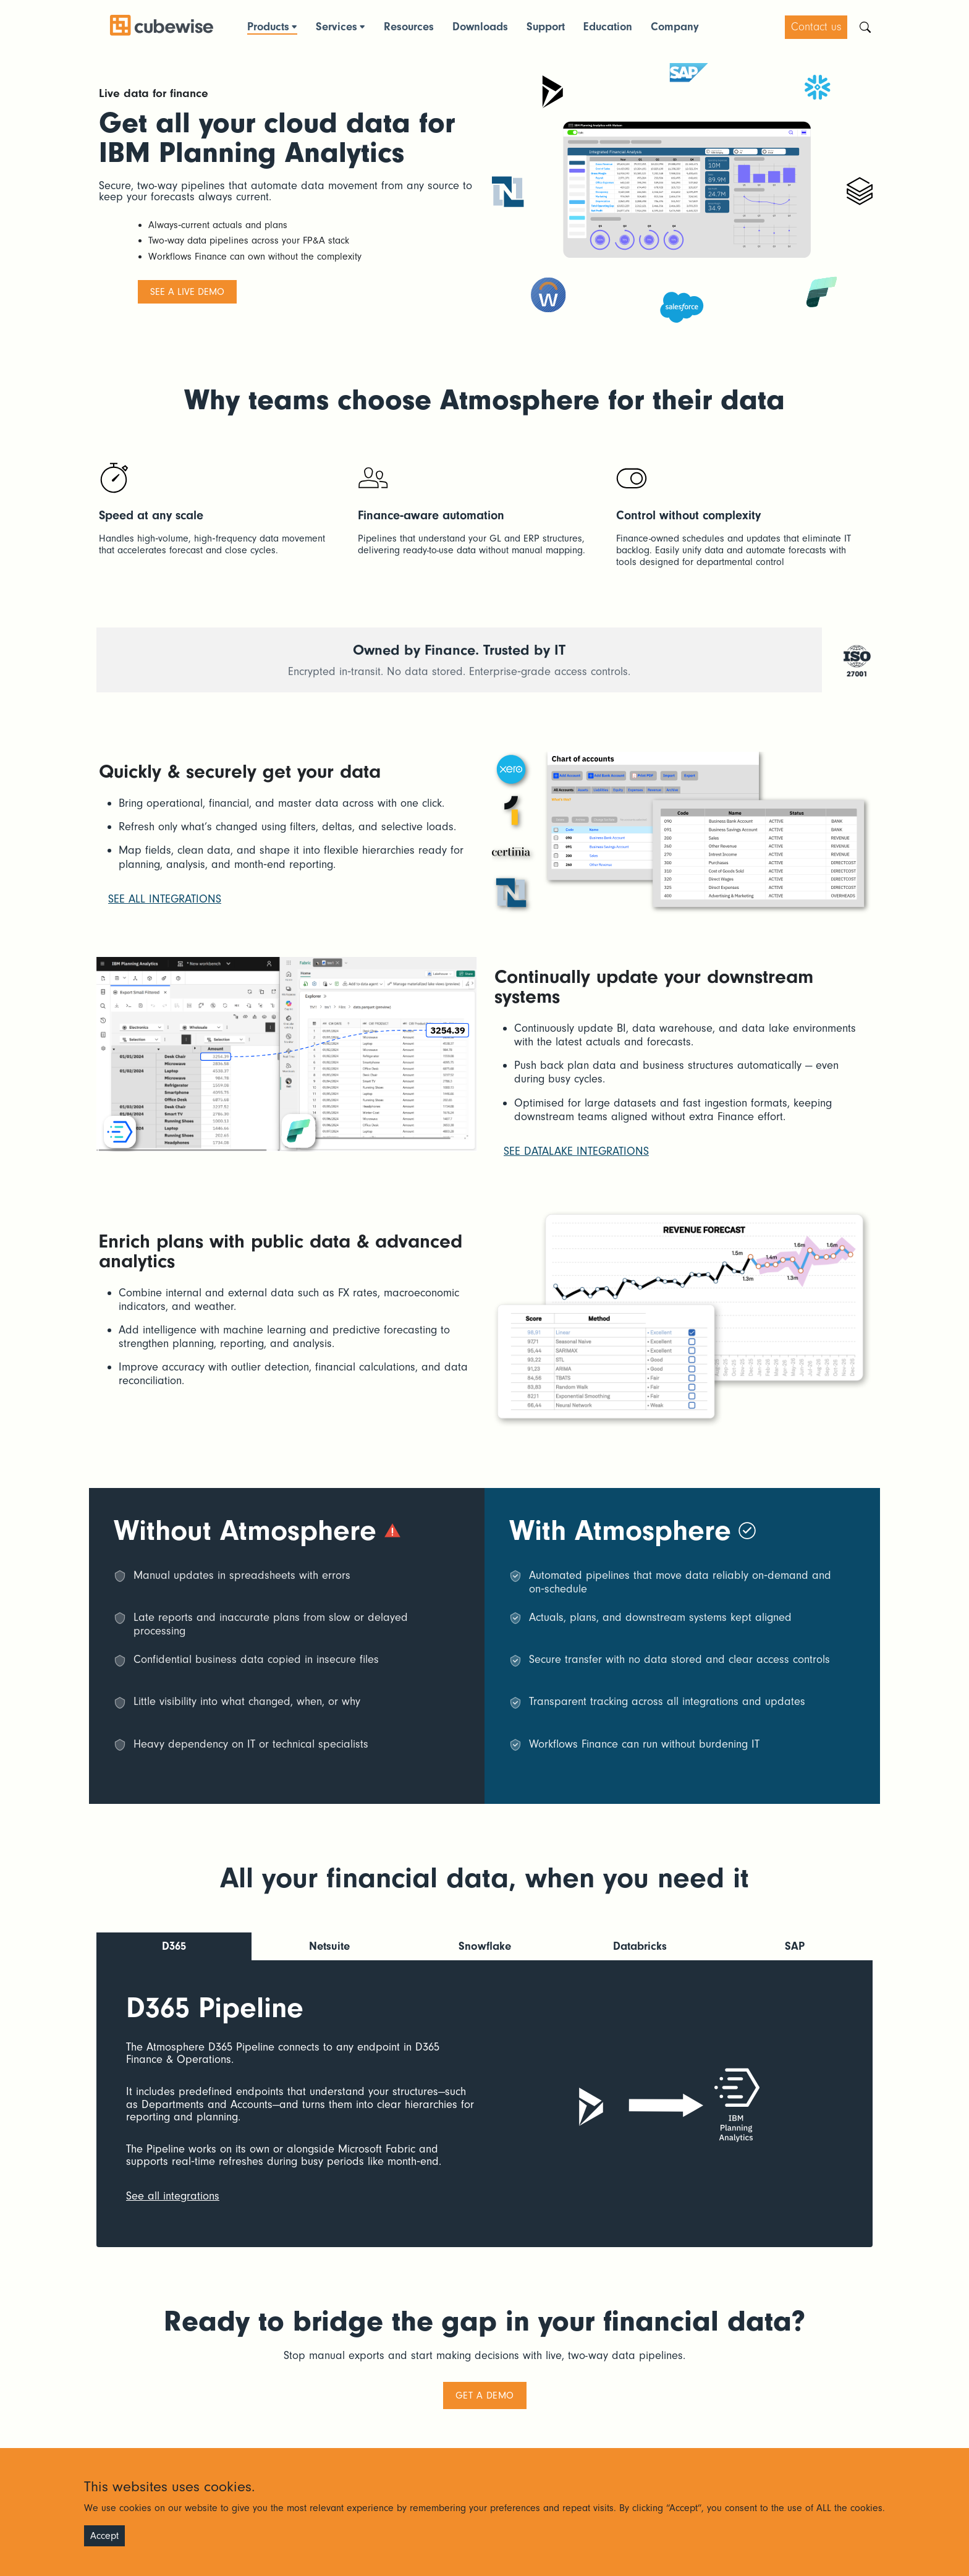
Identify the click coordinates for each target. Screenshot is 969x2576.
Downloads (480, 26)
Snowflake (484, 1945)
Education (607, 26)
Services (336, 26)
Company (675, 26)
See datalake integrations (576, 1151)
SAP (795, 1945)
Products (268, 26)
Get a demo (484, 2394)
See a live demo (187, 291)
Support (546, 26)
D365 (174, 1945)
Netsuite (329, 1945)
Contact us (816, 26)
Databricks (640, 1945)
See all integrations (164, 899)
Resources (409, 26)
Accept (104, 2535)
